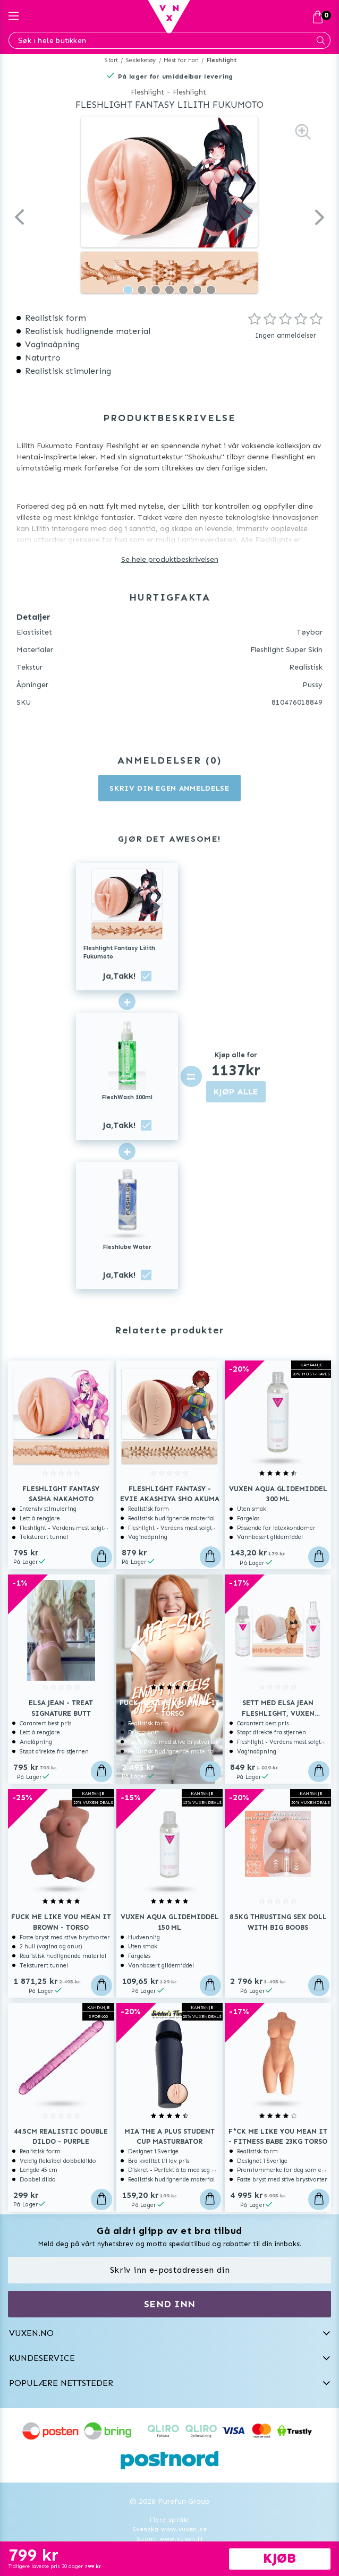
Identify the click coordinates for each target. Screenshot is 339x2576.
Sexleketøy (141, 60)
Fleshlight (222, 60)
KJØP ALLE (236, 1091)
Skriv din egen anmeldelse (169, 788)
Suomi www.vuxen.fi (169, 2539)
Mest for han (181, 60)
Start (111, 60)
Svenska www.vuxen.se (169, 2529)
